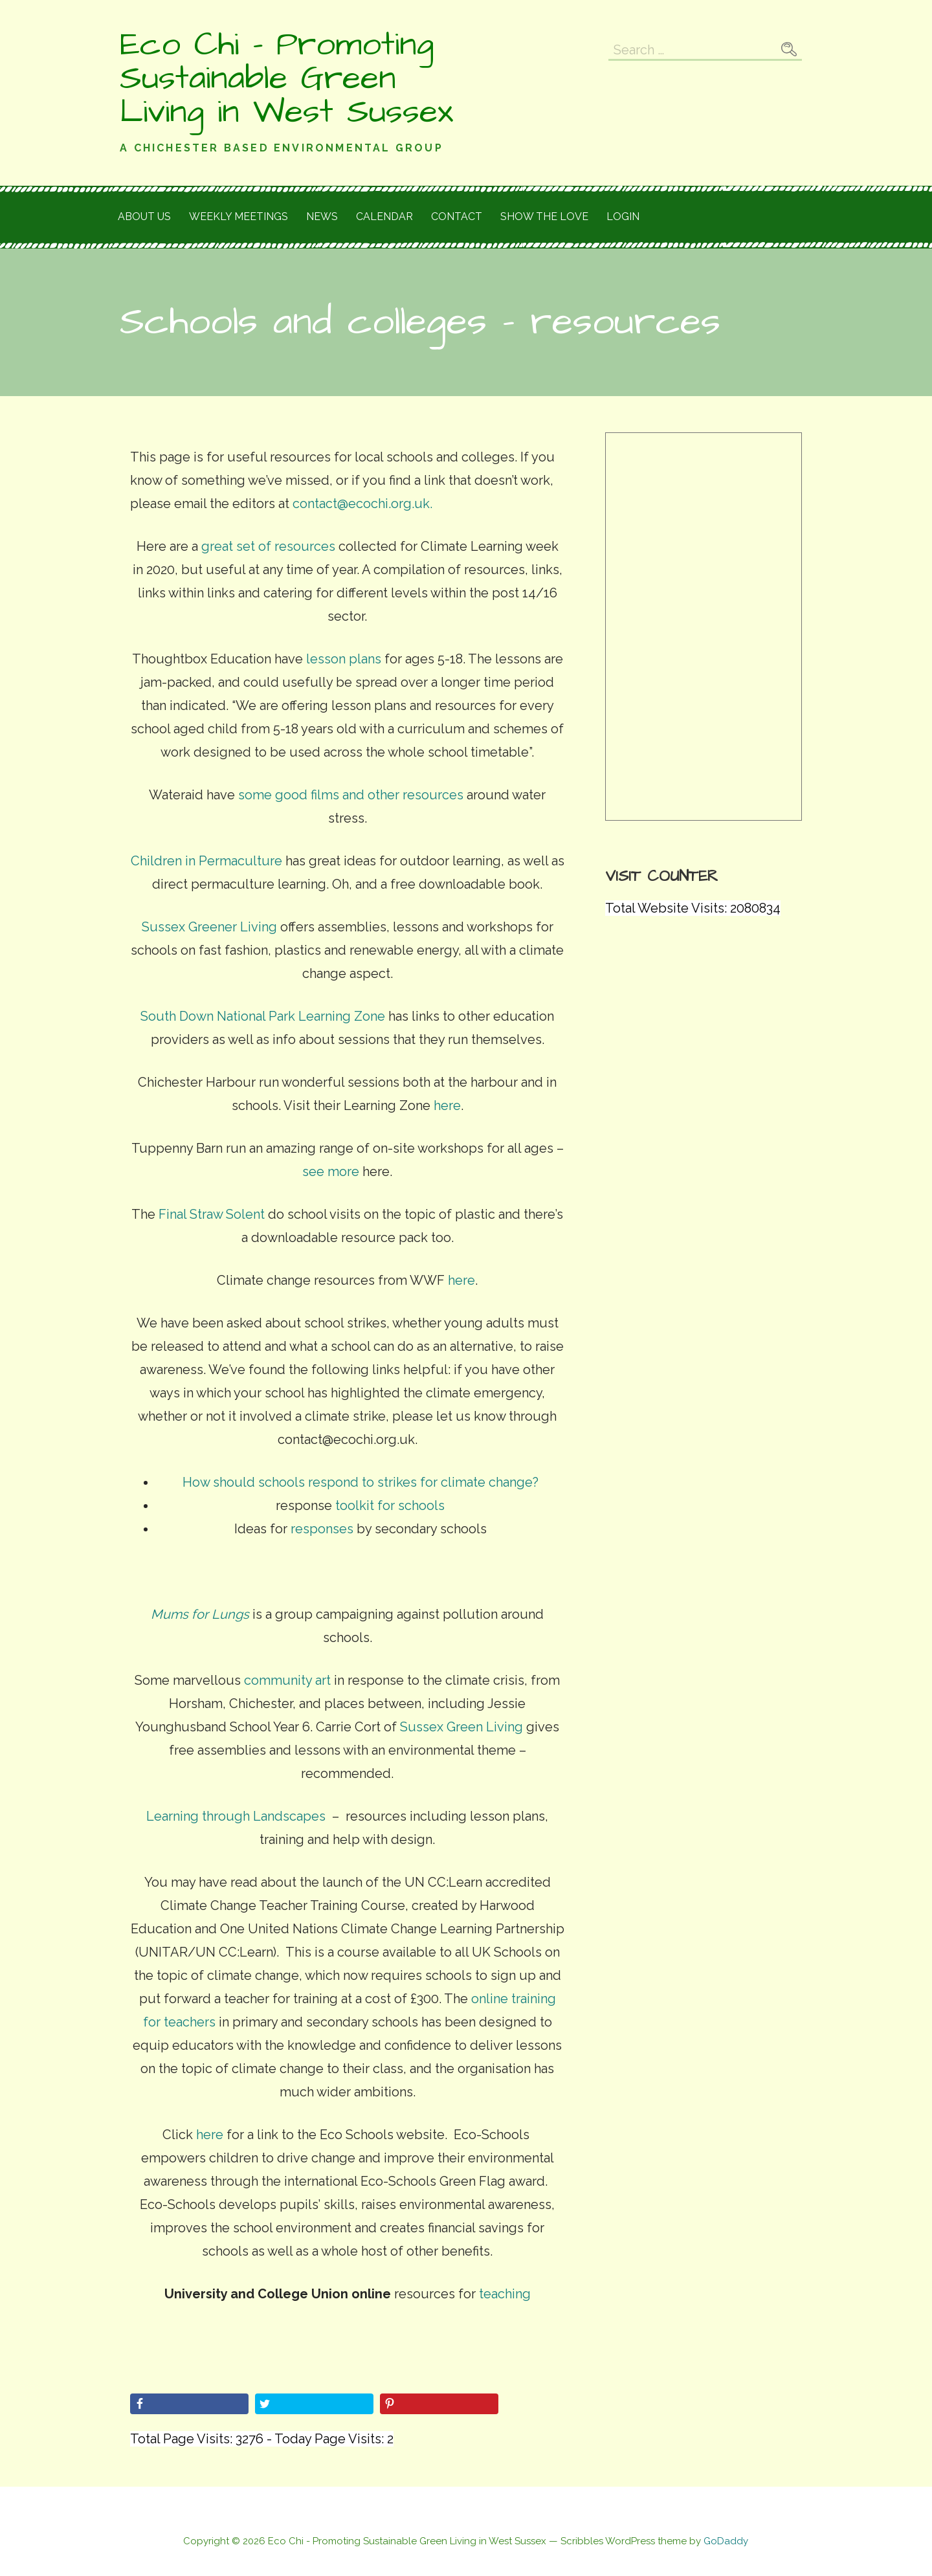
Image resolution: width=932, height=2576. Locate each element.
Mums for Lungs (200, 1614)
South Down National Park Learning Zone (262, 1016)
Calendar (384, 216)
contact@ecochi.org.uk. (362, 503)
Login (622, 216)
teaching (505, 2294)
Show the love (544, 216)
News (322, 216)
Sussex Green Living (461, 1727)
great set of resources (268, 546)
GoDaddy (726, 2541)
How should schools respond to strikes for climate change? (360, 1482)
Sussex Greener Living (209, 927)
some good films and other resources (350, 795)
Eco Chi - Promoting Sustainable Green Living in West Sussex (286, 78)
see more (330, 1171)
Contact (456, 216)
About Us (144, 216)
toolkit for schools (390, 1505)
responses (320, 1529)
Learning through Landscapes (236, 1816)
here (445, 1105)
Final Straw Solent (212, 1214)
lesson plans (343, 659)
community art (287, 1680)
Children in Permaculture (206, 861)
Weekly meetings (238, 216)
